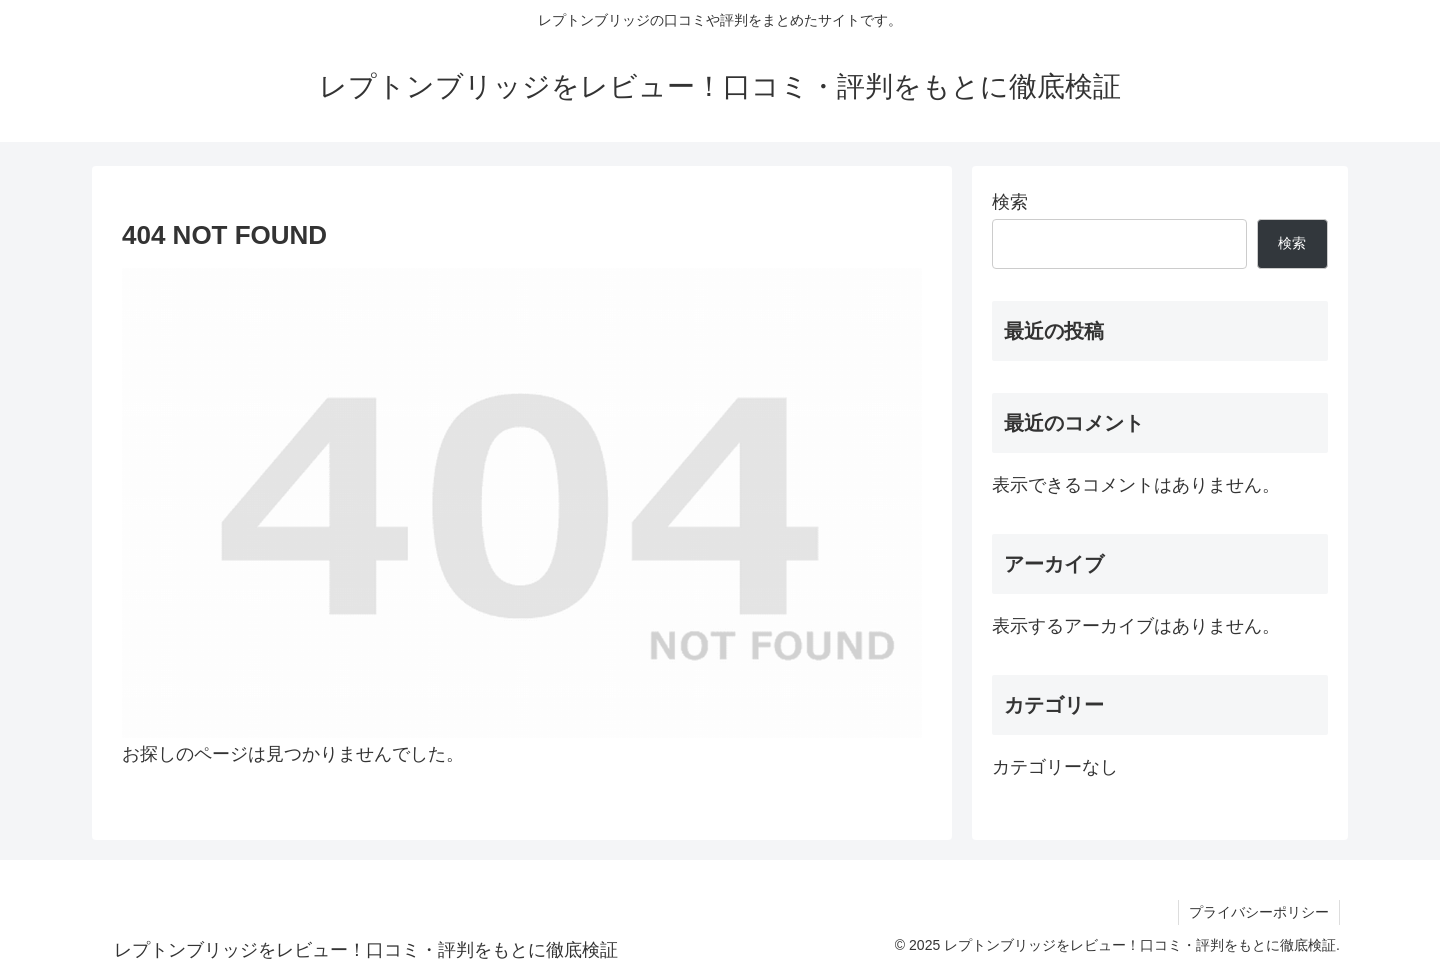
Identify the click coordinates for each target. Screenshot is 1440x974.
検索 (1010, 202)
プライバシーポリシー (1259, 912)
